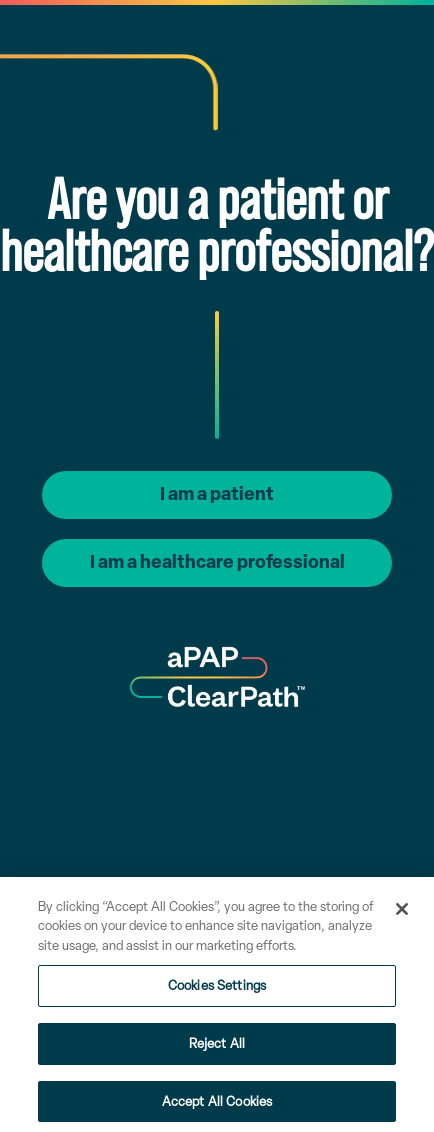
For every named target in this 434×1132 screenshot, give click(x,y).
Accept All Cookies (217, 1106)
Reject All (217, 1048)
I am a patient (217, 494)
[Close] (402, 914)
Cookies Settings (217, 991)
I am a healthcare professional (217, 562)
